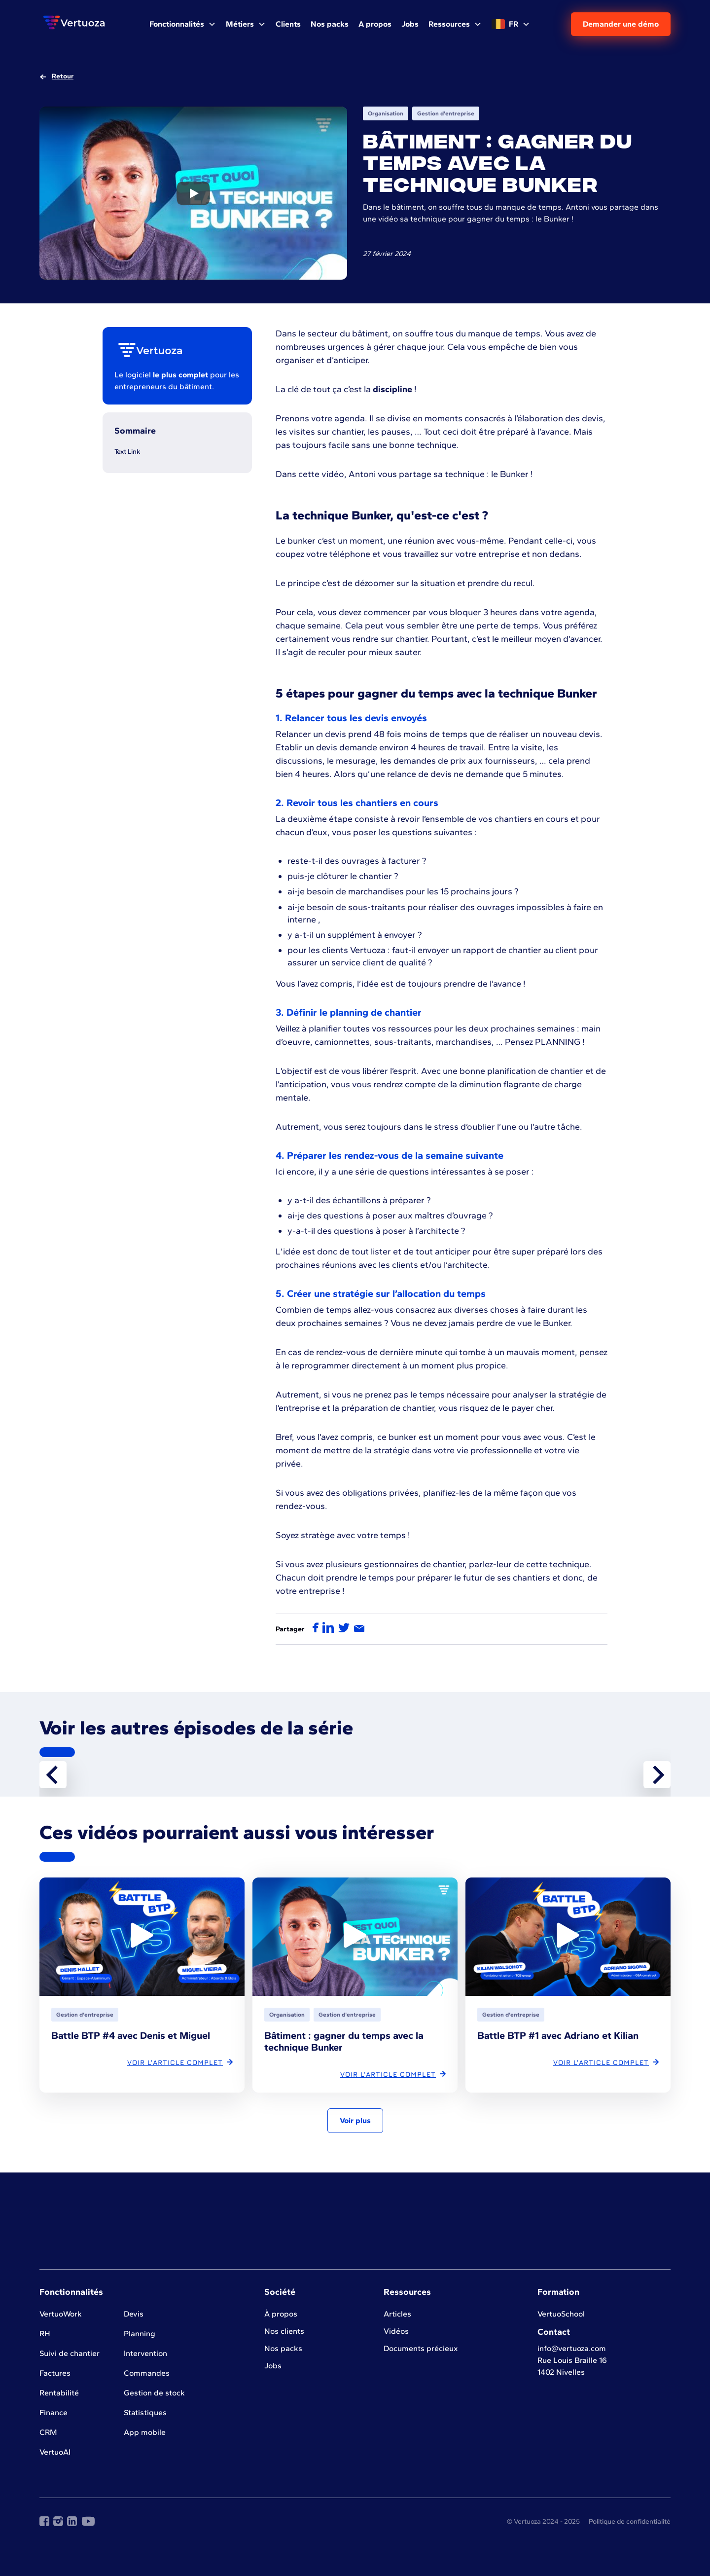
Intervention (145, 2353)
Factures (55, 2373)
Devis (133, 2313)
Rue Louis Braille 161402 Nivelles (572, 2366)
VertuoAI (55, 2452)
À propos (280, 2313)
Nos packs (283, 2348)
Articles (397, 2313)
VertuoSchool (561, 2313)
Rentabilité (59, 2392)
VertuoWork (60, 2313)
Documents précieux (421, 2348)
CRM (48, 2432)
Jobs (273, 2365)
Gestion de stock (154, 2392)
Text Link (127, 451)
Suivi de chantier (69, 2353)
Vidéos (396, 2331)
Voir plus (355, 2120)
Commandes (147, 2373)
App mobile (145, 2432)
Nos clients (284, 2331)
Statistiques (145, 2412)
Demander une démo (621, 24)
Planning (139, 2333)
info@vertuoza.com (571, 2348)
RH (44, 2333)
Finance (53, 2412)
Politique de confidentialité (630, 2521)
